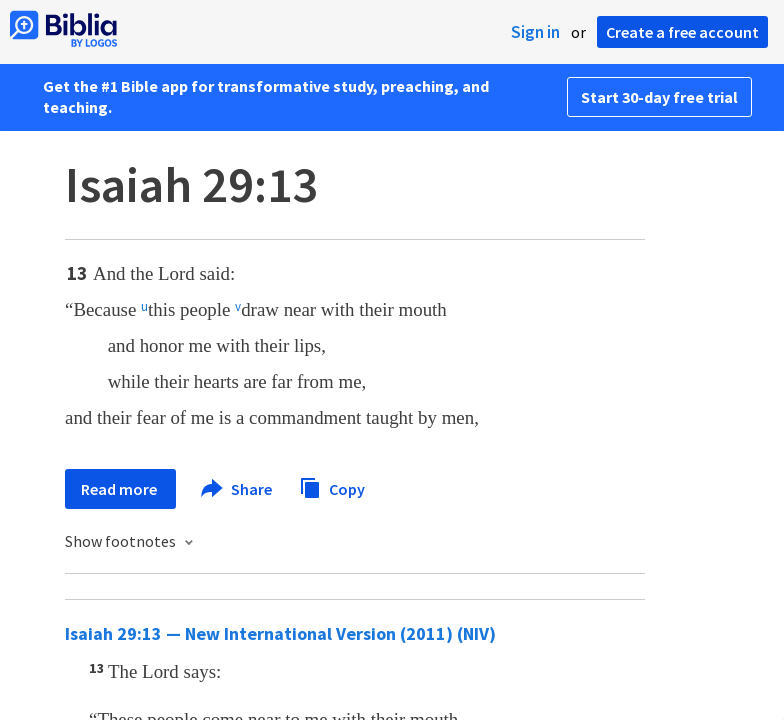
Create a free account (682, 32)
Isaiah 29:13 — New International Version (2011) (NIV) (280, 633)
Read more (120, 489)
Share (237, 489)
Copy (332, 486)
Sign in (535, 32)
